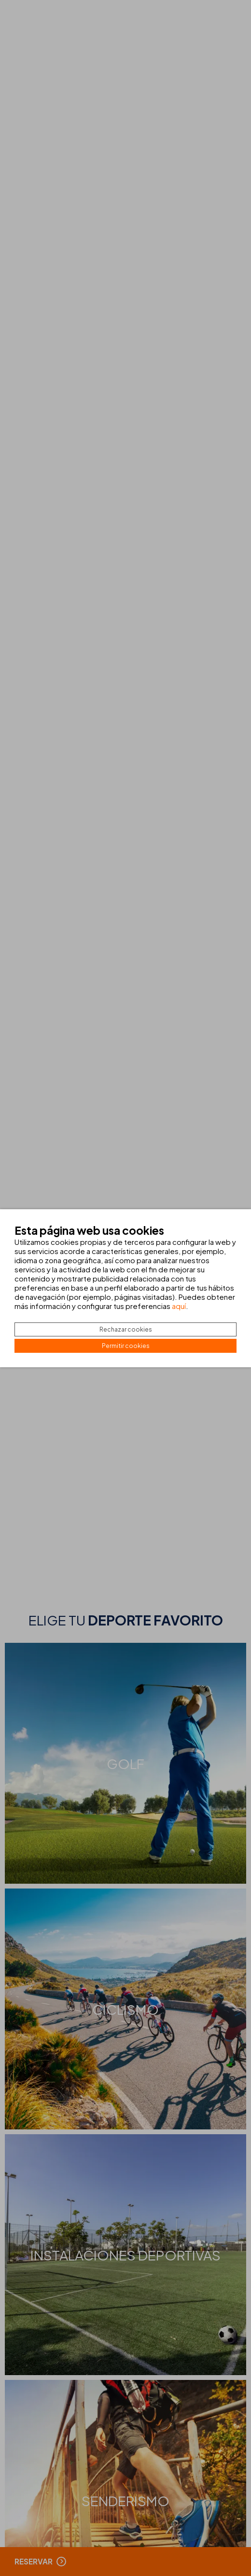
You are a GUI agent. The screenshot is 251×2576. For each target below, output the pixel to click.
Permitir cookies (126, 1345)
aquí (179, 1305)
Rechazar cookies (125, 1329)
